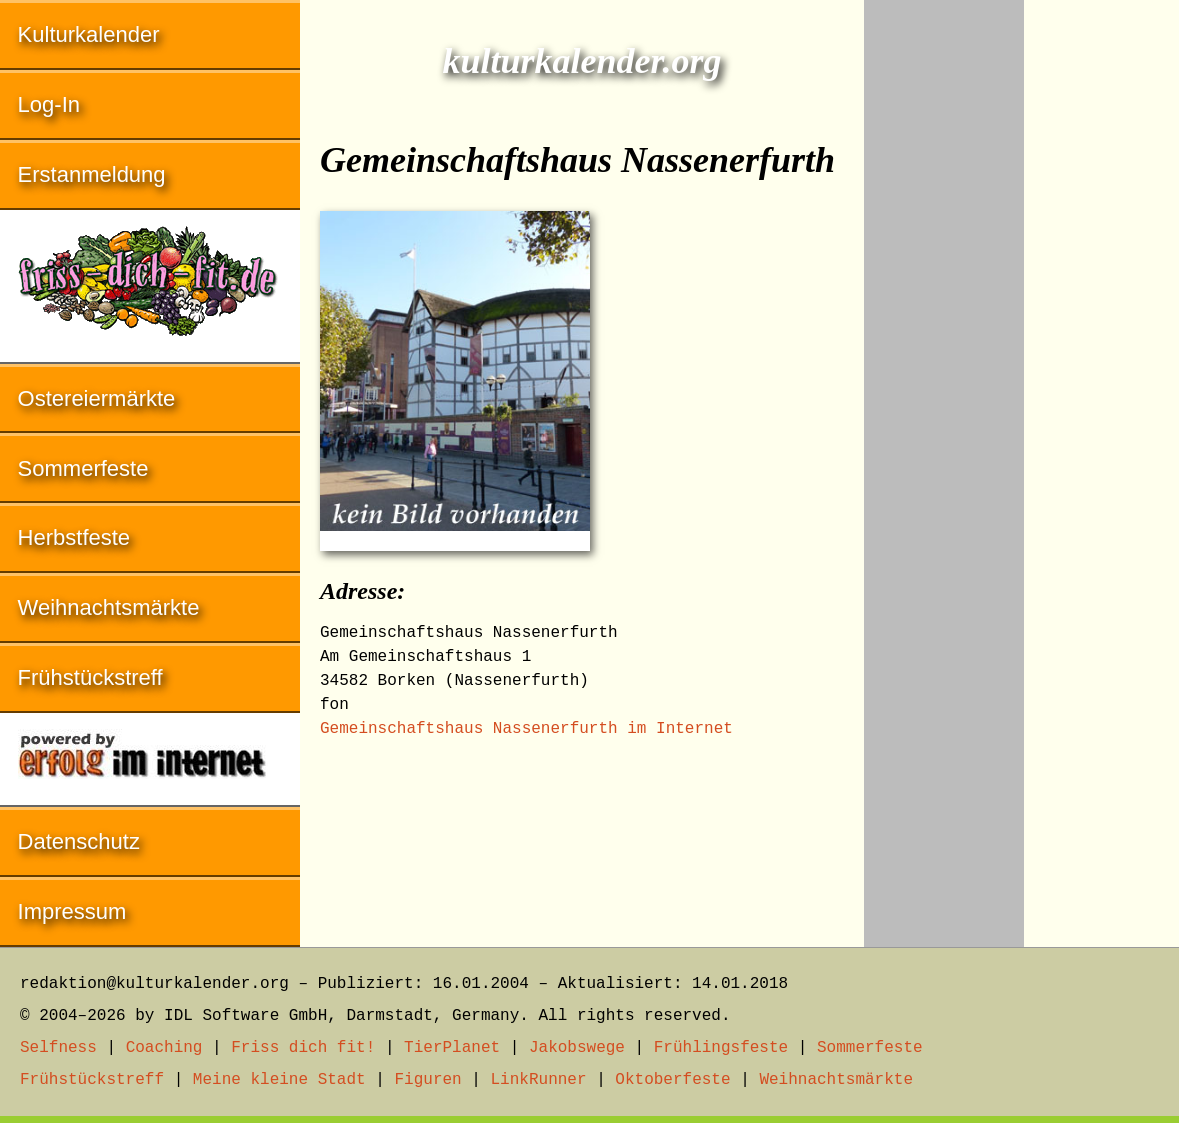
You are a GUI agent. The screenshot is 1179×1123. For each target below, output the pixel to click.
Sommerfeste (83, 468)
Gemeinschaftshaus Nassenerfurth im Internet (526, 729)
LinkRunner (539, 1080)
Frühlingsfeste (721, 1048)
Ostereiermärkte (97, 398)
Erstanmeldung (92, 174)
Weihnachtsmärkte (109, 607)
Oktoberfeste (672, 1080)
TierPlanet (452, 1048)
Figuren (427, 1080)
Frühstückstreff (90, 677)
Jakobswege (577, 1048)
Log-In (49, 104)
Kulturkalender (89, 34)
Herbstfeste (74, 537)
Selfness (58, 1048)
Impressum (72, 911)
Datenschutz (79, 841)
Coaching (164, 1048)
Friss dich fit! (303, 1048)
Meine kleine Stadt (279, 1080)
